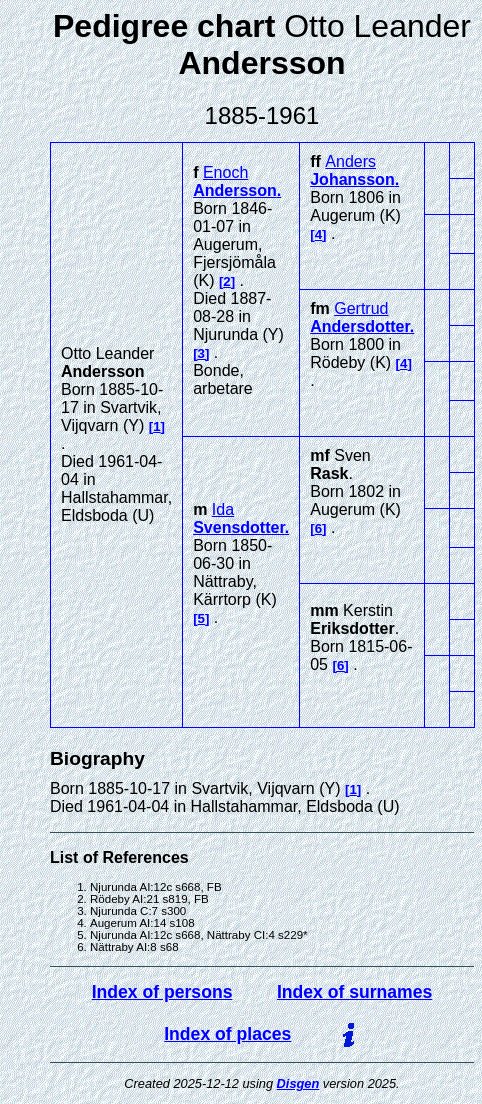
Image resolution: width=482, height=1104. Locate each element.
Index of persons (162, 992)
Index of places (227, 1034)
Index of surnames (354, 992)
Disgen (298, 1083)
